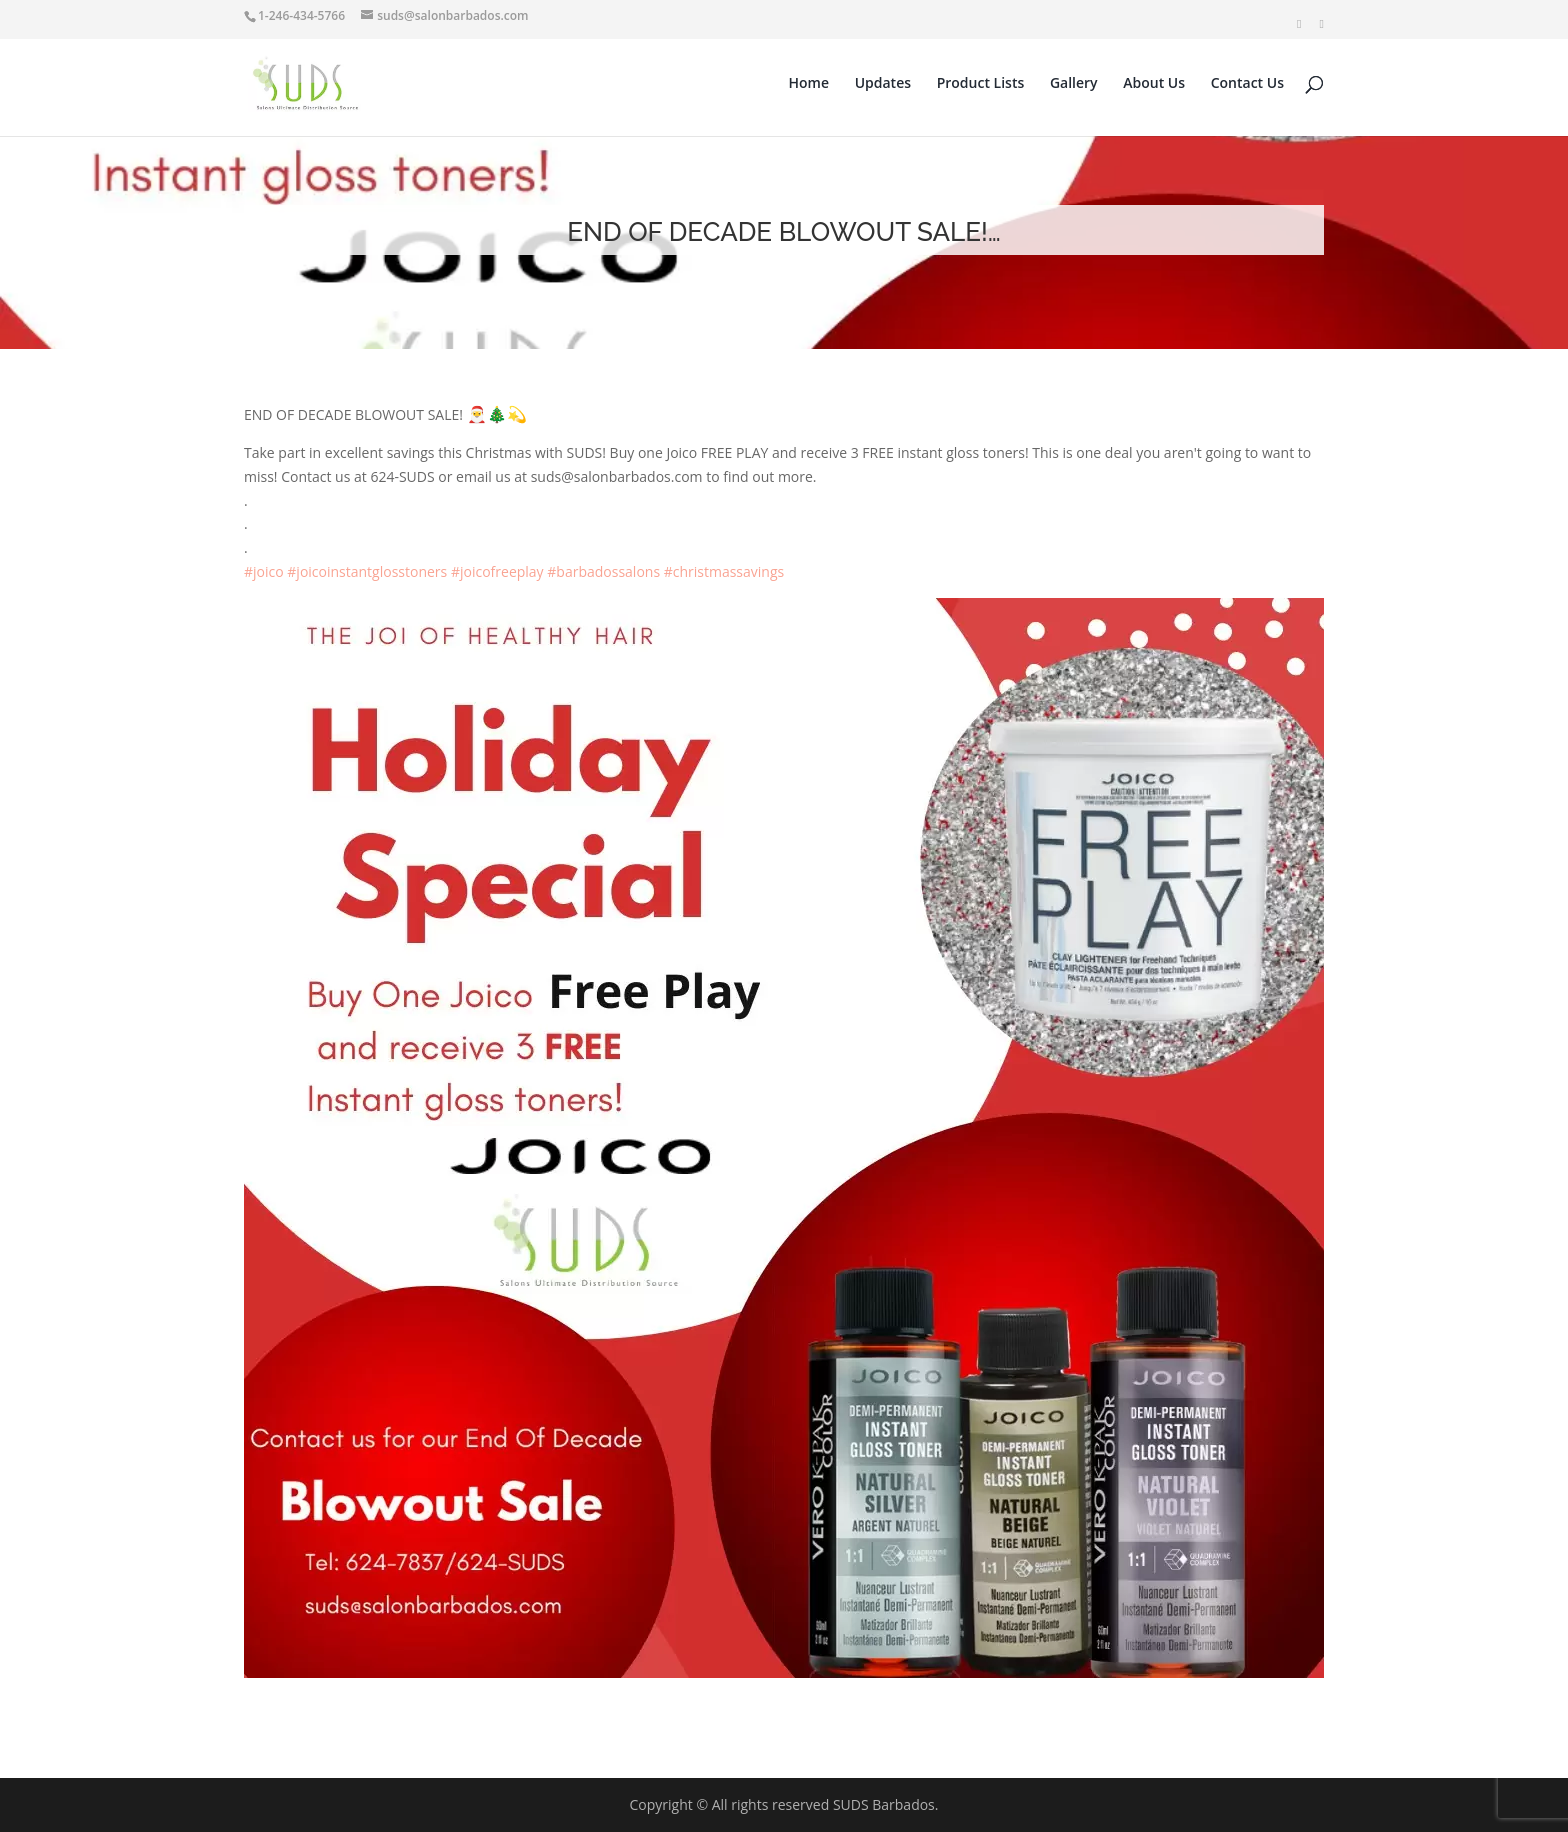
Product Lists (981, 84)
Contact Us (1247, 84)
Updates (883, 84)
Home (809, 84)
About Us (1154, 84)
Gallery (1074, 84)
